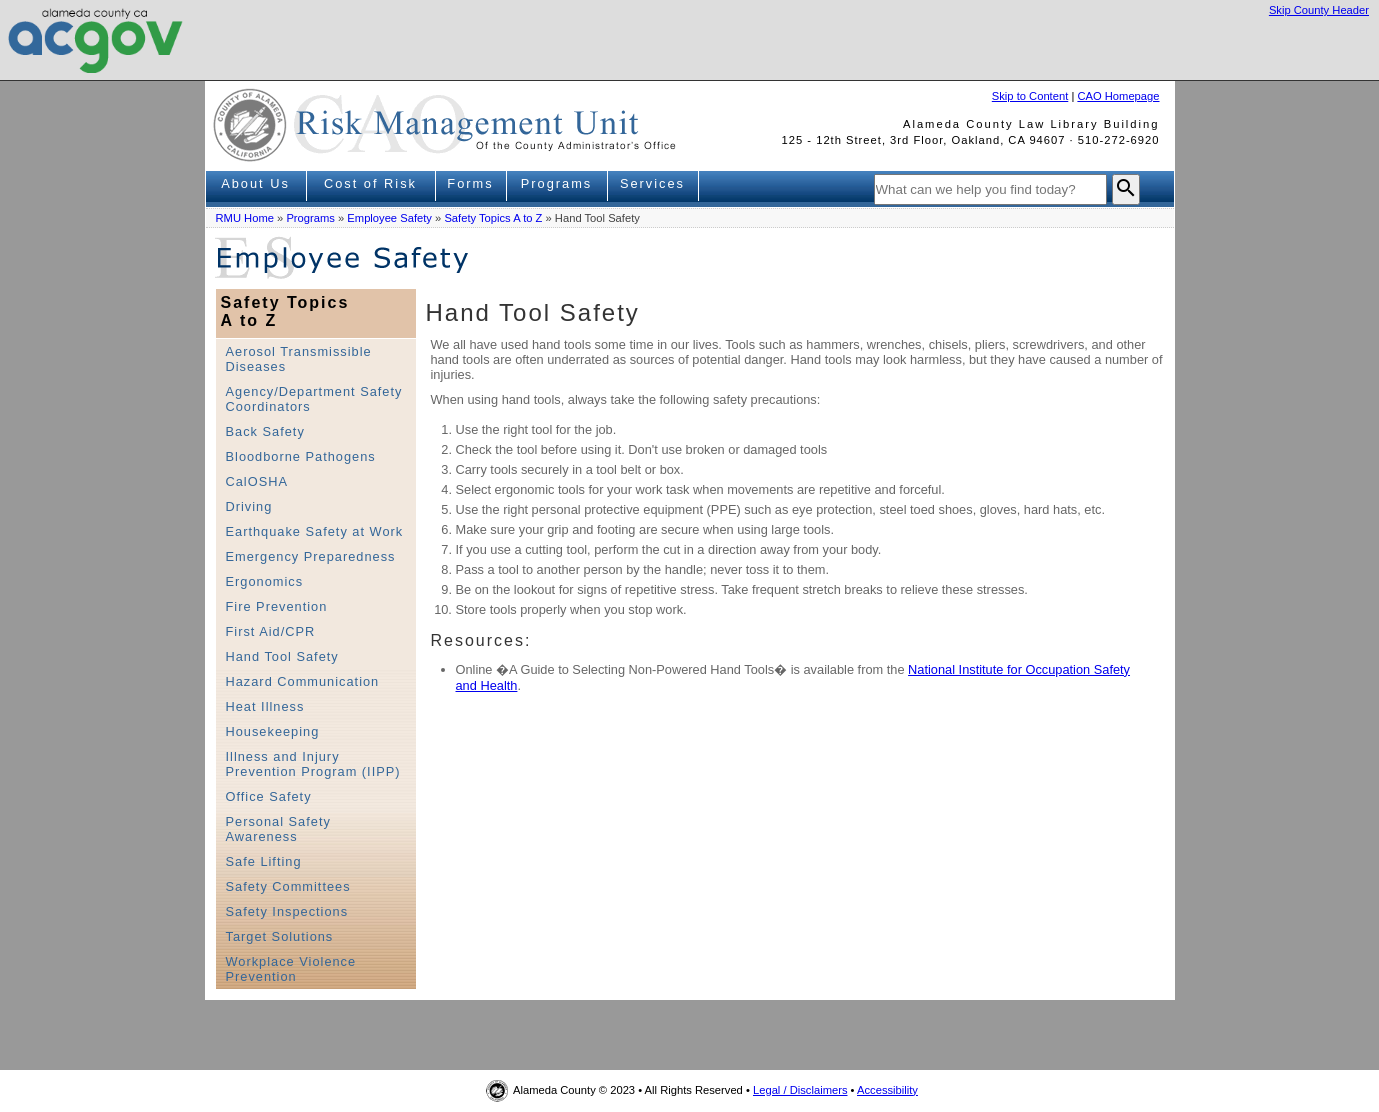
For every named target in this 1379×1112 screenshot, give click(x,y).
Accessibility (887, 1090)
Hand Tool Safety (282, 656)
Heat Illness (265, 706)
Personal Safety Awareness (278, 829)
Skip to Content (1030, 96)
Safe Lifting (264, 861)
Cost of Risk (370, 183)
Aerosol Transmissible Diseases (299, 359)
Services (652, 183)
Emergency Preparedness (311, 556)
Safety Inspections (287, 911)
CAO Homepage (1118, 96)
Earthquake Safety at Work (315, 531)
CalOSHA (257, 481)
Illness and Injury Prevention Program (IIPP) (313, 764)
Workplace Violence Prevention (291, 969)
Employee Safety (389, 218)
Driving (249, 506)
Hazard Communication (303, 681)
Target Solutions (280, 936)
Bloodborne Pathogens (301, 456)
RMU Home (245, 218)
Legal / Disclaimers (800, 1090)
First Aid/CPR (271, 631)
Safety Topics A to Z (493, 218)
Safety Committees (288, 886)
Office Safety (269, 796)
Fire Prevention (277, 606)
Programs (556, 183)
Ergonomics (265, 581)
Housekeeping (273, 731)
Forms (470, 183)
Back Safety (265, 431)
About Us (255, 183)
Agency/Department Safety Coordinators (314, 399)
